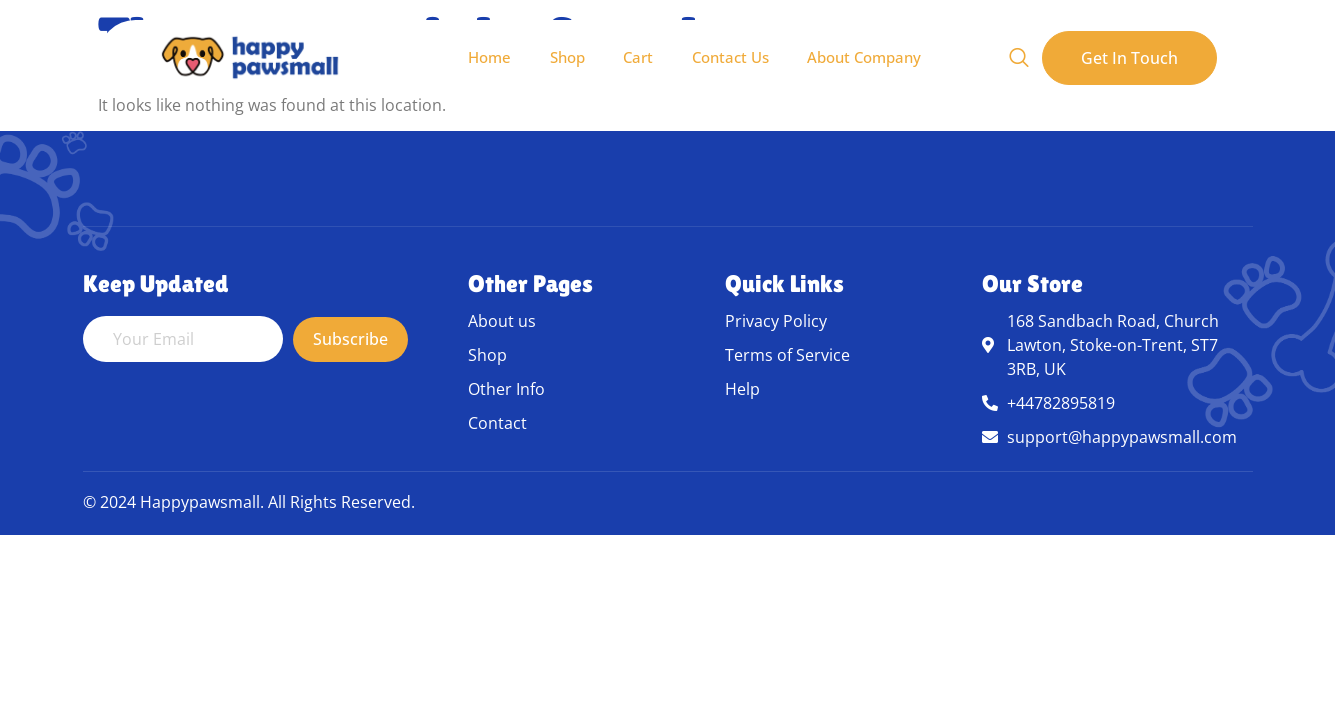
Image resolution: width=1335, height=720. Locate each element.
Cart (637, 57)
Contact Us (730, 57)
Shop (564, 57)
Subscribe (350, 339)
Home (485, 57)
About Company (866, 57)
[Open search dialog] (1019, 58)
